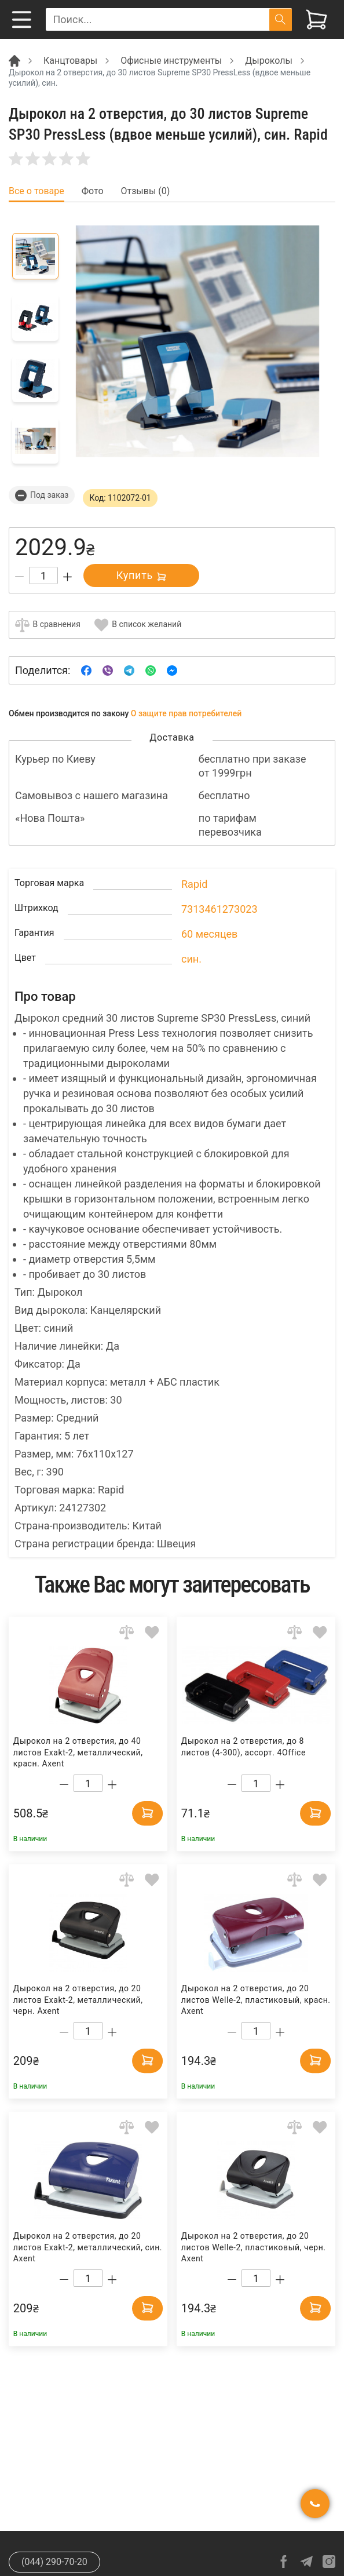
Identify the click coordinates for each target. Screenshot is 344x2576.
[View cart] (316, 19)
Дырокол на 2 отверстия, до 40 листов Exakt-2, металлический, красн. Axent (78, 1752)
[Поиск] (280, 19)
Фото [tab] (93, 191)
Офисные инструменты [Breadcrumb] (171, 60)
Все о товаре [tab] (36, 191)
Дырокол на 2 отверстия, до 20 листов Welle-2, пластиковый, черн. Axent (253, 2247)
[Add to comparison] (126, 1632)
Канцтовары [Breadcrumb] (70, 60)
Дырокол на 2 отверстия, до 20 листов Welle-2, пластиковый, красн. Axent (256, 2000)
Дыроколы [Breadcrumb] (268, 60)
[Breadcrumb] (14, 59)
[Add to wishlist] (152, 1632)
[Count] (43, 575)
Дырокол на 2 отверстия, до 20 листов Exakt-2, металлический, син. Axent (87, 2247)
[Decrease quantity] (19, 577)
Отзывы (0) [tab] (145, 191)
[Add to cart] (144, 1811)
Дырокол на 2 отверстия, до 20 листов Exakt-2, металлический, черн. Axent (78, 2000)
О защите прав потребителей (186, 713)
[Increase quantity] (67, 577)
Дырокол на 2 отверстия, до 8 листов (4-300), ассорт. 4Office (243, 1746)
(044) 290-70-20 (54, 2561)
